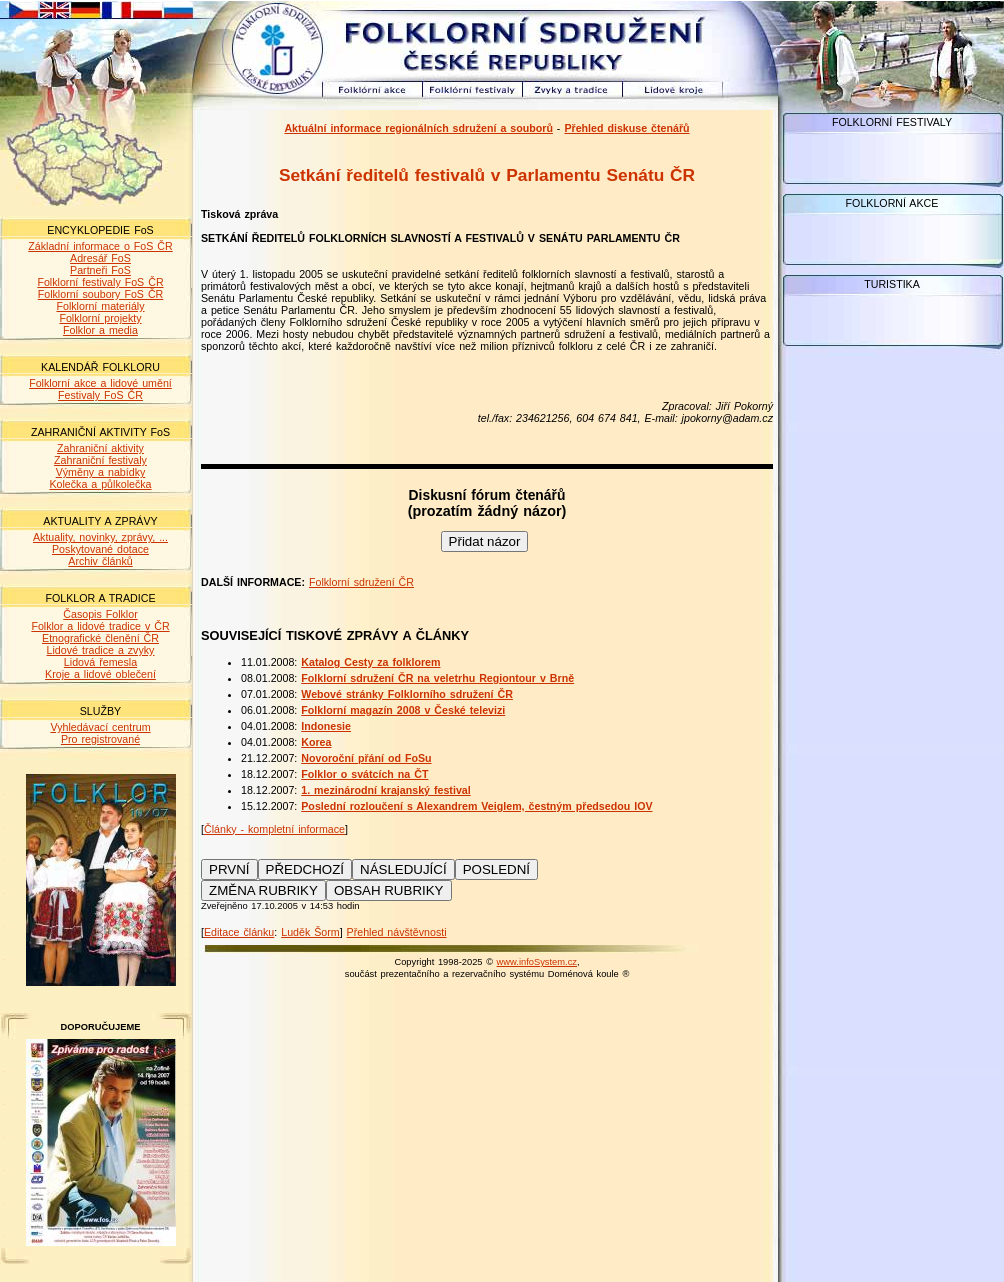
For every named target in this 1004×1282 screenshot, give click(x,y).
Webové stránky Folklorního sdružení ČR (407, 694)
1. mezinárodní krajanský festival (385, 790)
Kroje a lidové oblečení (100, 674)
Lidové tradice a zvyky (101, 650)
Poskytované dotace (100, 549)
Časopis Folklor (100, 614)
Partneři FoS (100, 270)
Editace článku (239, 932)
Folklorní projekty (100, 318)
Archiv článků (100, 561)
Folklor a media (100, 330)
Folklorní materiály (100, 306)
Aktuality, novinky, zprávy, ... (100, 537)
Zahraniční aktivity (100, 448)
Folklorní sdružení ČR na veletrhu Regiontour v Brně (437, 678)
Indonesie (326, 726)
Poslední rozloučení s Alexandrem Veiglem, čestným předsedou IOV (476, 806)
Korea (316, 742)
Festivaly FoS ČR (100, 395)
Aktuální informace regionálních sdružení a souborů (418, 128)
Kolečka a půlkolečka (100, 484)
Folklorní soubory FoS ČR (101, 294)
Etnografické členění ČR (100, 638)
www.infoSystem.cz (537, 962)
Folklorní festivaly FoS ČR (100, 282)
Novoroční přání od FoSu (366, 758)
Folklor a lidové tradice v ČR (100, 626)
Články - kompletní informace (274, 829)
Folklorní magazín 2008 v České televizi (403, 710)
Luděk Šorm (310, 932)
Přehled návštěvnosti (397, 932)
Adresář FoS (100, 258)
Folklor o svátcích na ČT (364, 774)
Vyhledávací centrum (100, 727)
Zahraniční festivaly (100, 460)
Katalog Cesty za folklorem (370, 662)
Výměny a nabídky (101, 472)
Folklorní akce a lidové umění (100, 383)
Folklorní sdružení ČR (361, 582)
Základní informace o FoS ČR (100, 246)
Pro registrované (100, 739)
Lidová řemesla (100, 662)
